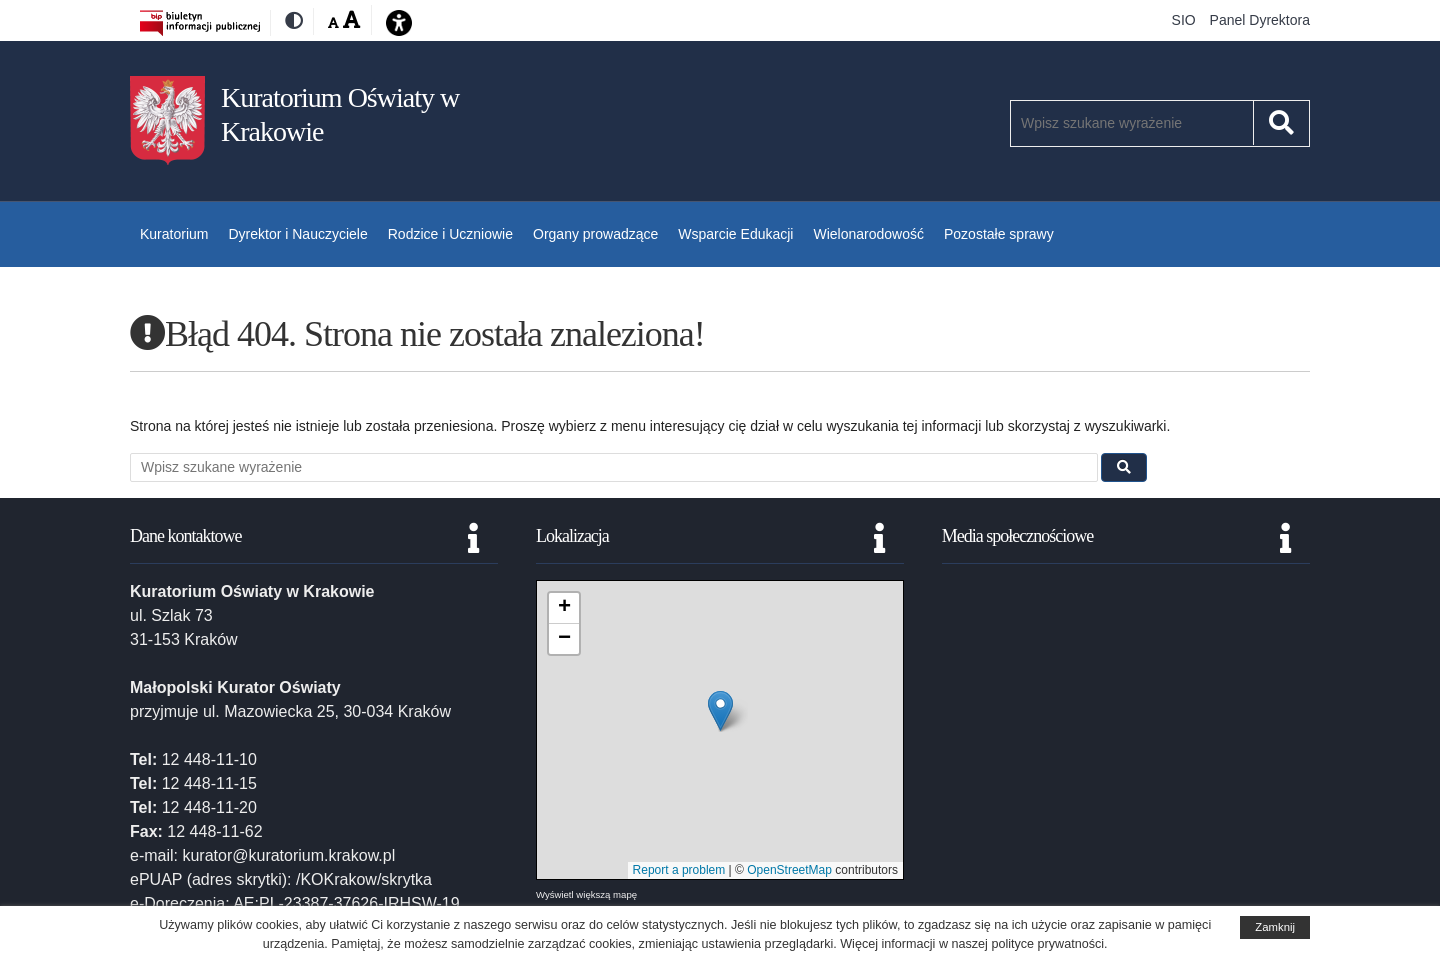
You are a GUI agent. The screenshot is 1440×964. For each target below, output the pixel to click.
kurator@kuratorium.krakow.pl (288, 855)
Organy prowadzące (595, 234)
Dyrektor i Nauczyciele (297, 234)
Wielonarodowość (868, 234)
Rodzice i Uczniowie (450, 234)
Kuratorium (174, 234)
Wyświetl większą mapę (586, 894)
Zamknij (1275, 927)
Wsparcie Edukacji (735, 234)
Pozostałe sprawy (999, 234)
